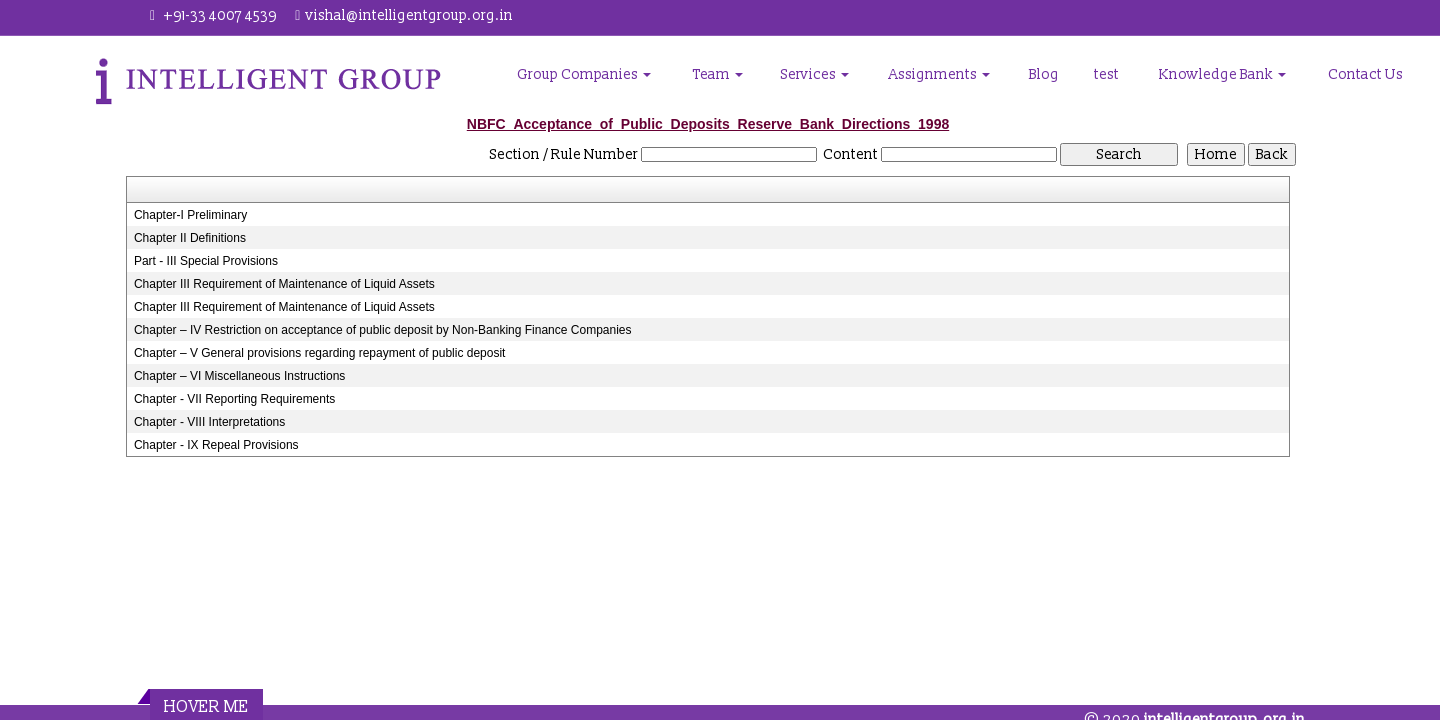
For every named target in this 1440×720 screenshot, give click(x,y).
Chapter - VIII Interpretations (209, 422)
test (1106, 74)
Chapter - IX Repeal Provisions (216, 445)
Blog (1044, 74)
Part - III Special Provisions (206, 261)
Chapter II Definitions (190, 238)
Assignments (939, 74)
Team (718, 74)
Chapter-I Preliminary (190, 215)
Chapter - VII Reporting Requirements (234, 399)
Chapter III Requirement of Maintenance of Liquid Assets (284, 284)
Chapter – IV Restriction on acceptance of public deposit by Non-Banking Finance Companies (383, 330)
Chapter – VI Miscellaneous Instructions (239, 376)
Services (815, 74)
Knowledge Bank (1222, 74)
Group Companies (584, 74)
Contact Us (1365, 74)
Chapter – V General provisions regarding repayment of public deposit (320, 353)
